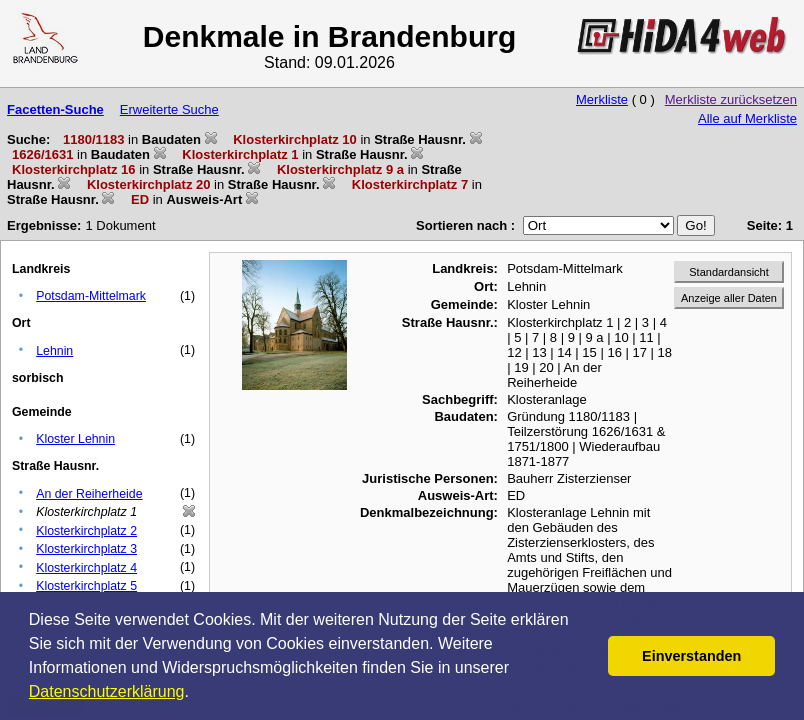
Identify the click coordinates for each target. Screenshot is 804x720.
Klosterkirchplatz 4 (86, 568)
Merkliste (602, 99)
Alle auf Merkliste (747, 118)
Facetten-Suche (55, 109)
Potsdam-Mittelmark (91, 296)
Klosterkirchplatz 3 (86, 549)
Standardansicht (729, 272)
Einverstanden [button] (691, 656)
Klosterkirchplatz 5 (86, 586)
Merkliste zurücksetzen (731, 99)
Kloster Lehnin (75, 439)
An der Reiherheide (89, 494)
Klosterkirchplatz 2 (86, 531)
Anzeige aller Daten (729, 298)
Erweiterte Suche (169, 109)
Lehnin (54, 351)
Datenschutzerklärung (107, 691)
